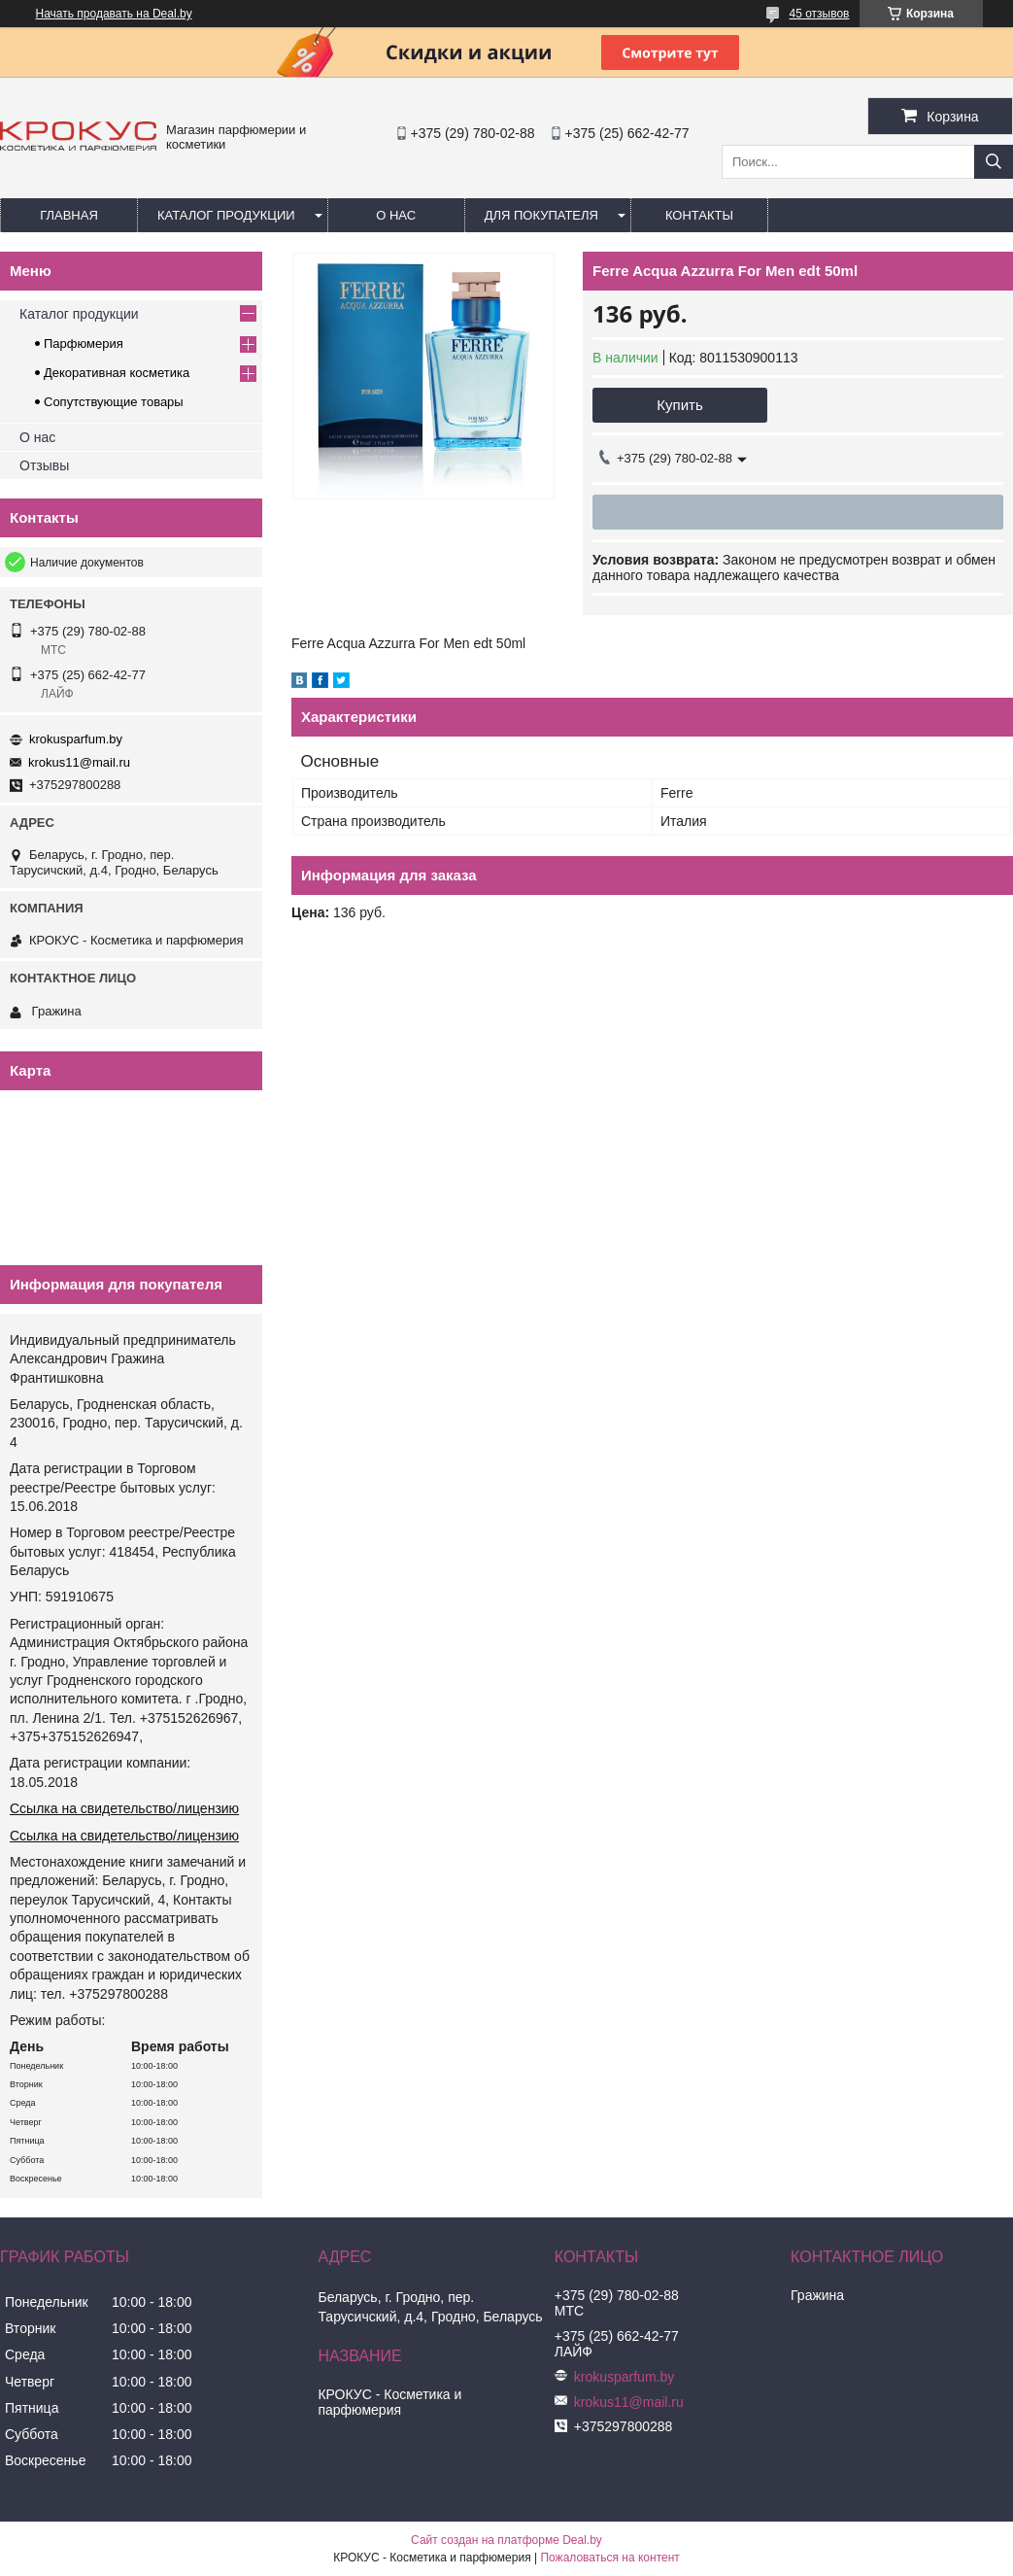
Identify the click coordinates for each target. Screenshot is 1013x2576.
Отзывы (44, 465)
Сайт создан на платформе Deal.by (506, 2540)
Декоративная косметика (116, 372)
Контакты (699, 215)
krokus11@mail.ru (79, 762)
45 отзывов (819, 13)
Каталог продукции (226, 215)
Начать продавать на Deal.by (114, 13)
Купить (679, 404)
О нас (396, 215)
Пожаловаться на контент (609, 2557)
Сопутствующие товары (114, 402)
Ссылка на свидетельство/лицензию (124, 1808)
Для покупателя (541, 215)
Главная (69, 215)
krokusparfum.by (75, 739)
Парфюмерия (83, 343)
